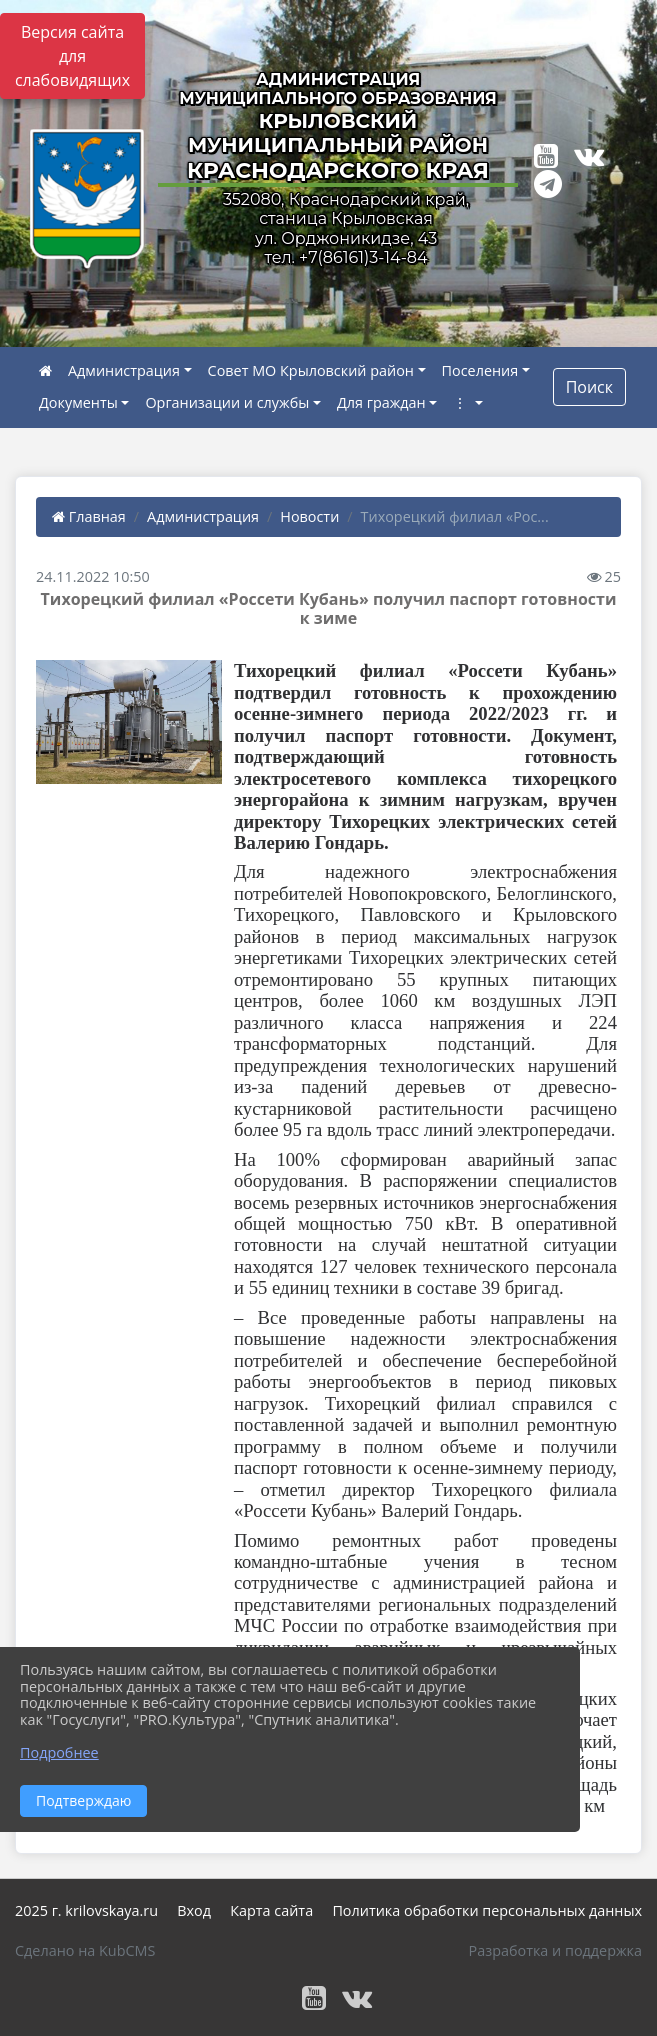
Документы (78, 402)
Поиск (589, 387)
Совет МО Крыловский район (311, 370)
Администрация (124, 370)
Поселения (480, 370)
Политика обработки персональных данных (487, 1910)
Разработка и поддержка (555, 1950)
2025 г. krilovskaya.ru (86, 1910)
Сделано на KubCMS (85, 1950)
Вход (194, 1910)
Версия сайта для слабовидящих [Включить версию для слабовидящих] (72, 56)
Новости (309, 516)
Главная (89, 516)
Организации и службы (227, 402)
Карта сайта (271, 1910)
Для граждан (381, 402)
